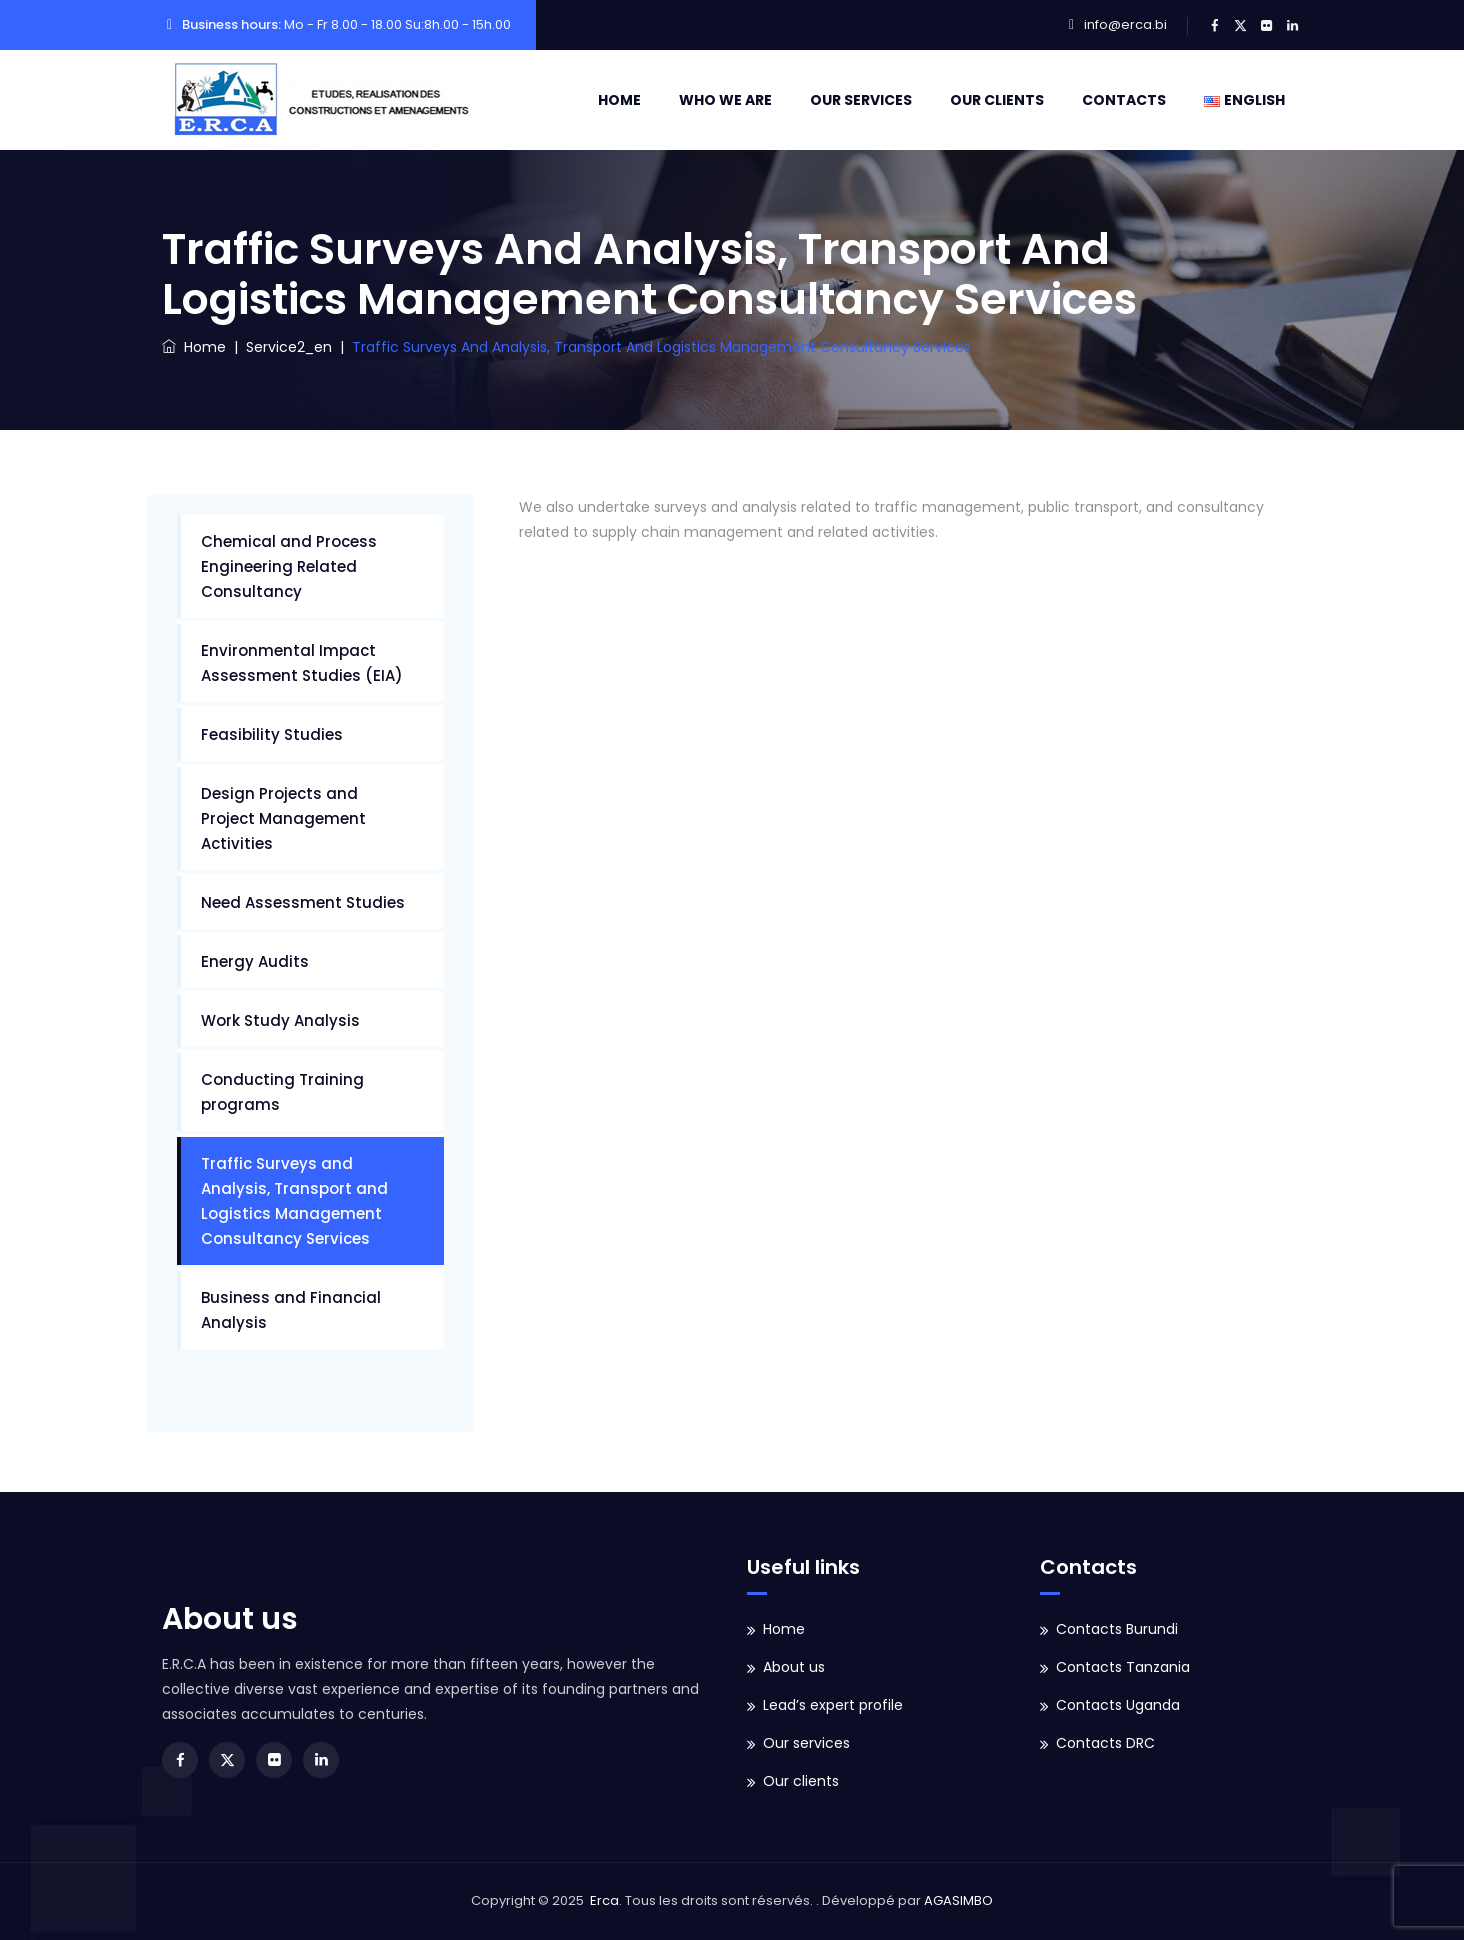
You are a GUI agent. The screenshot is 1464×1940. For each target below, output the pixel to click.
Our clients (997, 100)
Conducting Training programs (282, 1092)
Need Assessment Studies (303, 902)
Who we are (725, 100)
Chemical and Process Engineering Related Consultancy (289, 566)
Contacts (1124, 100)
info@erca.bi (1125, 24)
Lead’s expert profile (833, 1705)
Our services (861, 100)
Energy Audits (255, 961)
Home (619, 100)
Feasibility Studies (272, 734)
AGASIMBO (958, 1900)
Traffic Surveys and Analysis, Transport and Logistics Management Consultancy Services (294, 1201)
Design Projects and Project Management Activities (283, 818)
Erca (604, 1900)
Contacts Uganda (1118, 1705)
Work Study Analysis (280, 1020)
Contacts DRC (1105, 1743)
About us (794, 1667)
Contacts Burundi (1117, 1629)
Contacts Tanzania (1123, 1667)
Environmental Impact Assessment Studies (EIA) (302, 663)
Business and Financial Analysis (291, 1310)
